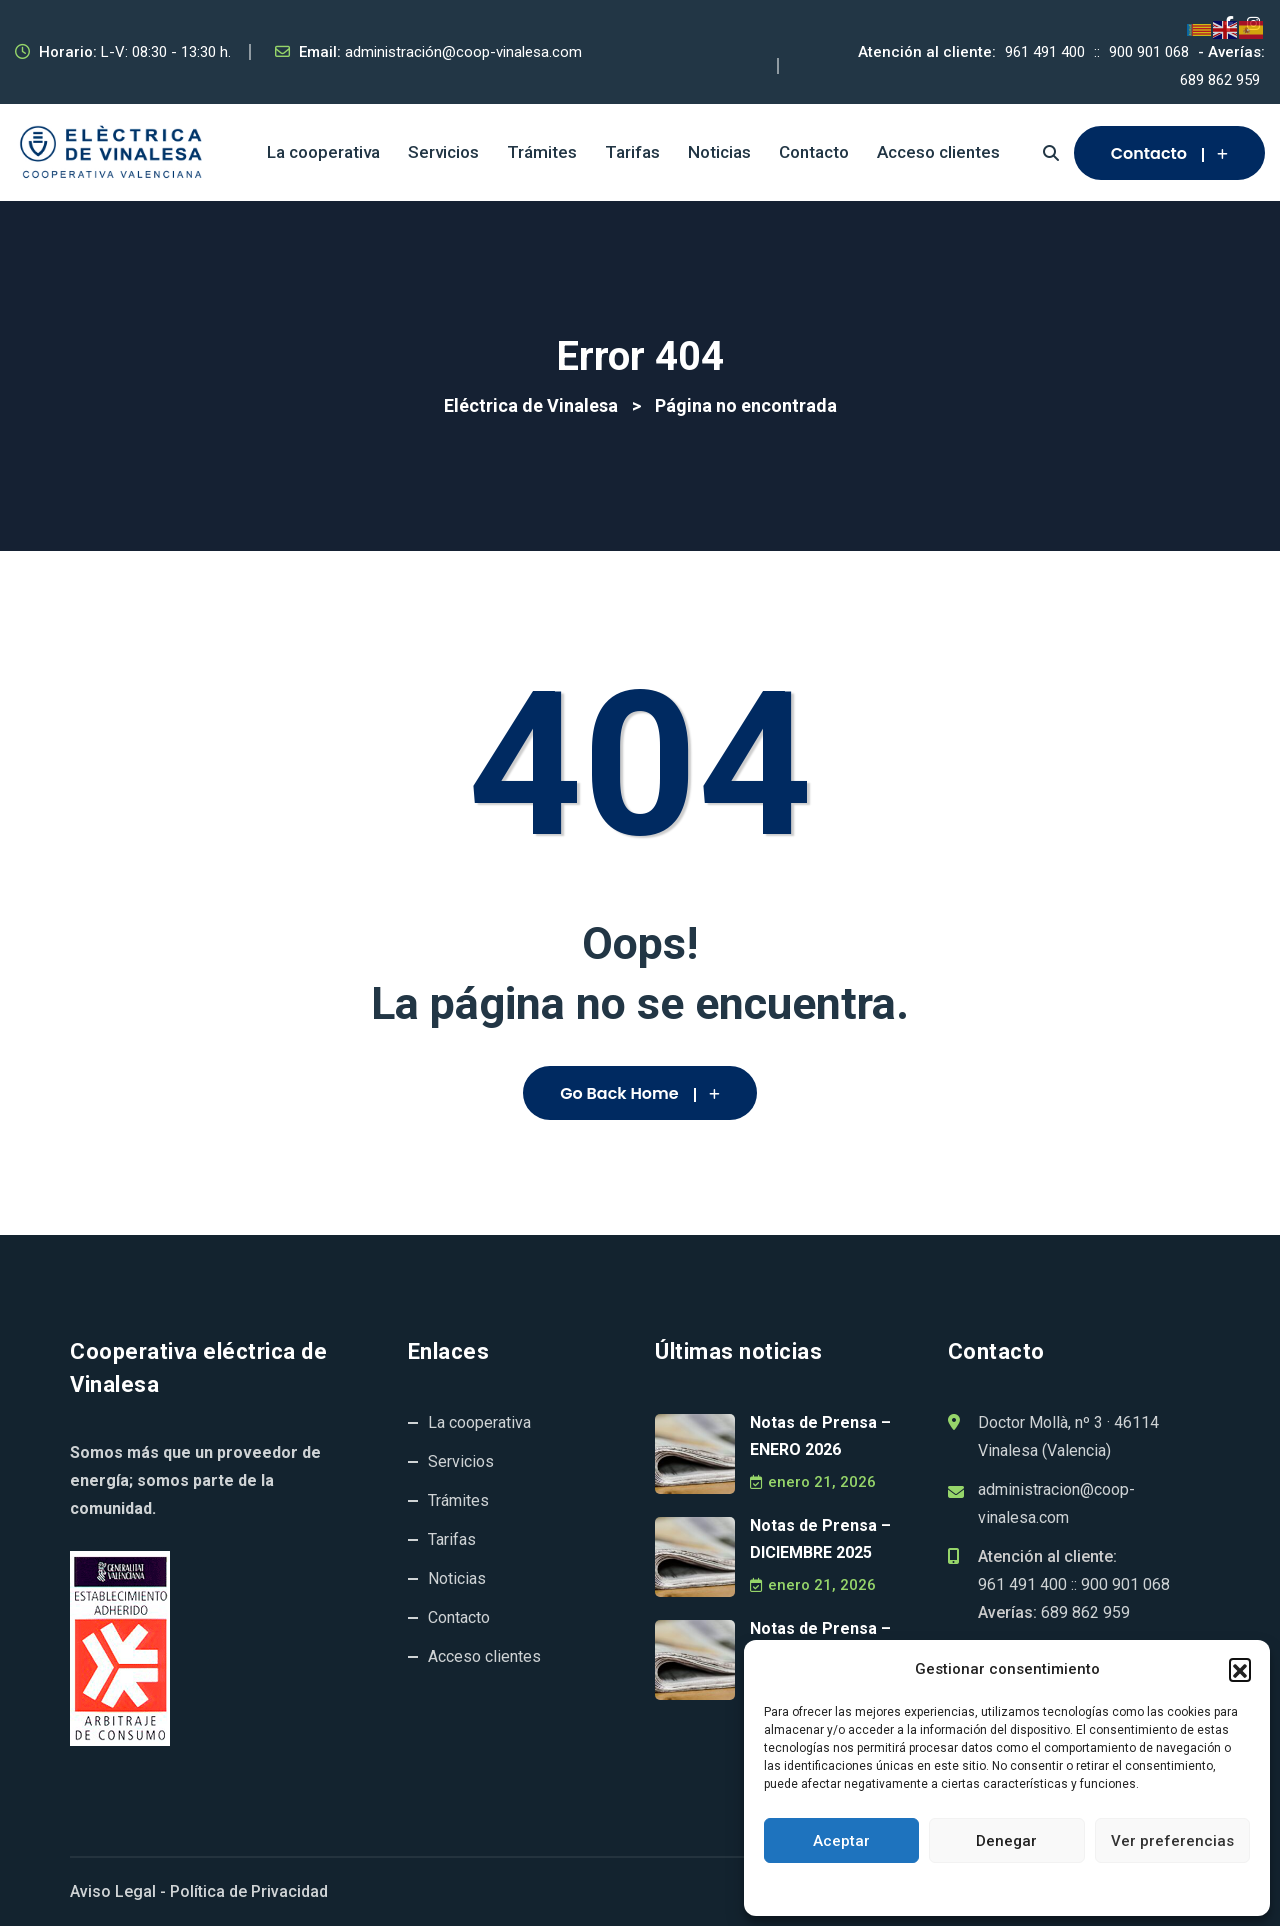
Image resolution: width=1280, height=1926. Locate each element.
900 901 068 (1149, 52)
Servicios (443, 152)
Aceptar (841, 1841)
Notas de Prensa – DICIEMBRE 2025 (820, 1539)
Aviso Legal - (118, 1891)
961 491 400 (1045, 52)
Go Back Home (640, 1093)
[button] (1240, 1669)
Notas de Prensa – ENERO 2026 (820, 1436)
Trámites (542, 152)
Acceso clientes (938, 152)
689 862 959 (1220, 80)
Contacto (814, 152)
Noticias (719, 152)
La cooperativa (323, 152)
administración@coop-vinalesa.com (463, 52)
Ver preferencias (1172, 1841)
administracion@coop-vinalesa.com (1056, 1503)
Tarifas (632, 152)
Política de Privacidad (249, 1891)
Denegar (1006, 1841)
